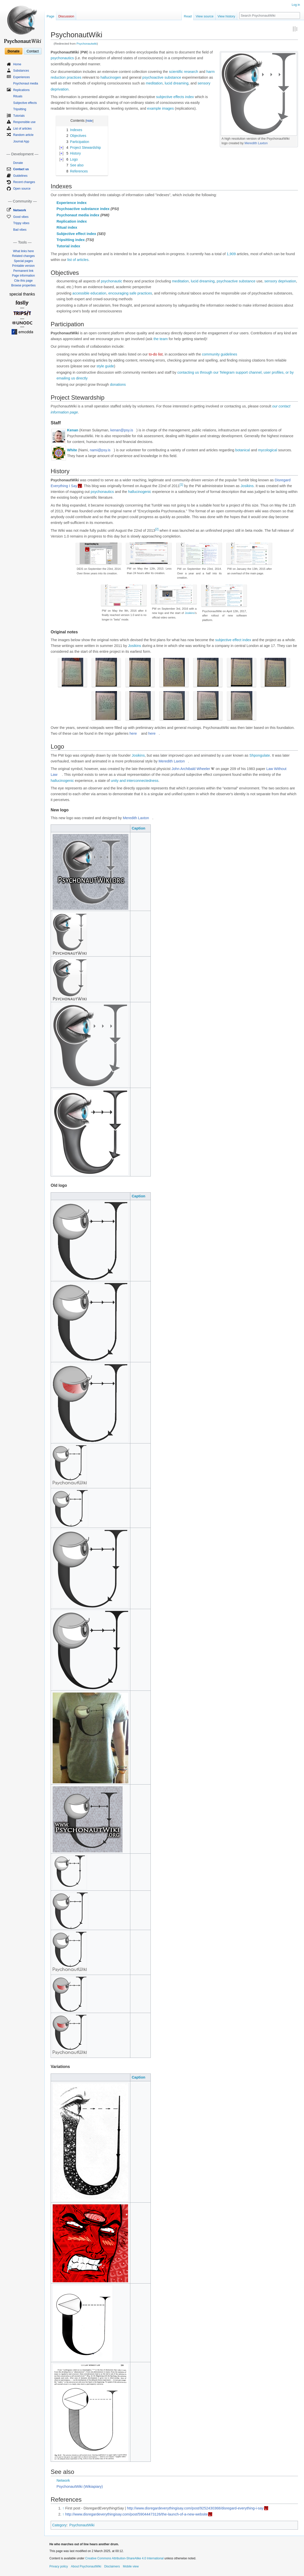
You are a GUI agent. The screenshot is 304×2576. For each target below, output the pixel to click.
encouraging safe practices (130, 293)
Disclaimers (112, 2566)
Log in (296, 5)
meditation (154, 83)
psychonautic (111, 281)
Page (50, 16)
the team (161, 339)
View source (205, 16)
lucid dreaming (176, 83)
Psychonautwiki (87, 43)
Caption (138, 828)
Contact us (21, 169)
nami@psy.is (100, 450)
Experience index (71, 203)
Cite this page (23, 280)
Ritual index (66, 227)
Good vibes (20, 217)
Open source (22, 188)
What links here (23, 251)
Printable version (23, 266)
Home (17, 64)
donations (118, 384)
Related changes (23, 256)
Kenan (72, 430)
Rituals (17, 96)
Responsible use (24, 122)
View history (226, 16)
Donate (13, 51)
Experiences (21, 77)
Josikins (247, 486)
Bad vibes (19, 229)
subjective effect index (233, 640)
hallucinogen (110, 77)
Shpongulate (259, 755)
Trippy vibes (21, 223)
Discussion (66, 16)
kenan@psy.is (121, 430)
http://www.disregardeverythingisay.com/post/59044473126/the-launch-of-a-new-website (136, 2514)
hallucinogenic (139, 492)
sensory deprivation (280, 281)
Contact (32, 51)
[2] (156, 529)
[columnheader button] (90, 828)
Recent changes (24, 182)
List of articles (22, 128)
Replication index (71, 221)
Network (63, 2480)
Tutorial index (68, 246)
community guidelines (219, 354)
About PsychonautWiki (86, 2566)
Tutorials (19, 115)
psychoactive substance (161, 77)
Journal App (21, 141)
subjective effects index (175, 97)
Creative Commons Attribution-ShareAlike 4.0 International (124, 2558)
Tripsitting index (70, 240)
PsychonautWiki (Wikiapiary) (79, 2486)
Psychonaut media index (77, 215)
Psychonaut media (25, 83)
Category (59, 2525)
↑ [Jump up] (63, 2508)
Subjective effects (25, 103)
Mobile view (131, 2566)
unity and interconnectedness (135, 781)
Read (188, 16)
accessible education (89, 293)
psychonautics (62, 58)
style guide (105, 366)
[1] (181, 484)
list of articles (77, 260)
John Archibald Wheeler (191, 769)
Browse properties (23, 285)
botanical (242, 450)
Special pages (23, 261)
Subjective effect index (76, 234)
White (72, 450)
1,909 (231, 254)
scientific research (183, 72)
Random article (23, 135)
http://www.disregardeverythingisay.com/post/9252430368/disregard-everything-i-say (195, 2508)
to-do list (156, 354)
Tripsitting (19, 109)
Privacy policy (58, 2566)
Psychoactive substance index (82, 209)
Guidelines (20, 175)
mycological (267, 450)
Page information (23, 275)
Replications (21, 90)
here (133, 733)
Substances (21, 70)
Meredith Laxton (256, 143)
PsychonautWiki (65, 333)
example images (160, 108)
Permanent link (23, 271)
